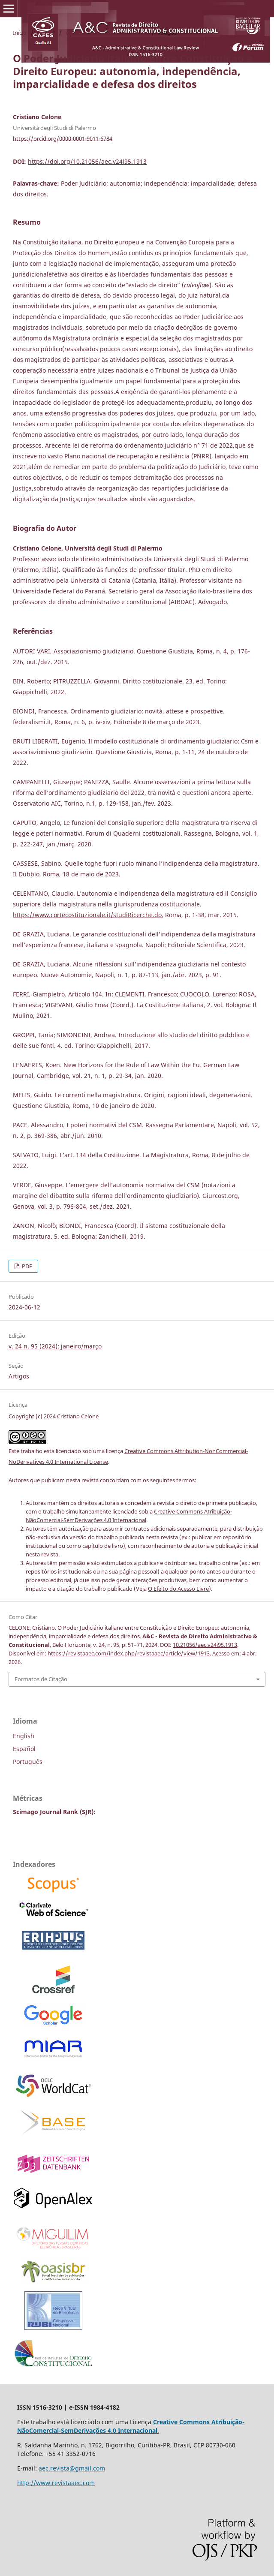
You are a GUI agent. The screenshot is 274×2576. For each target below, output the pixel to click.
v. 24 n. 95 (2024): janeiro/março (107, 32)
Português (27, 1761)
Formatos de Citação (41, 1679)
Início (20, 32)
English (23, 1736)
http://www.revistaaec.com (56, 2483)
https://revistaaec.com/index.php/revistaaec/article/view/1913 (129, 1653)
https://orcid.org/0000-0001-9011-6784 (62, 138)
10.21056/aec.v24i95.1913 (205, 1645)
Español (24, 1749)
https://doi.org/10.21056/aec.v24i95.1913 (87, 161)
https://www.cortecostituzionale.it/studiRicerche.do (87, 915)
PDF (26, 1266)
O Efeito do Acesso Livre (178, 1588)
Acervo (46, 32)
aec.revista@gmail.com (72, 2468)
